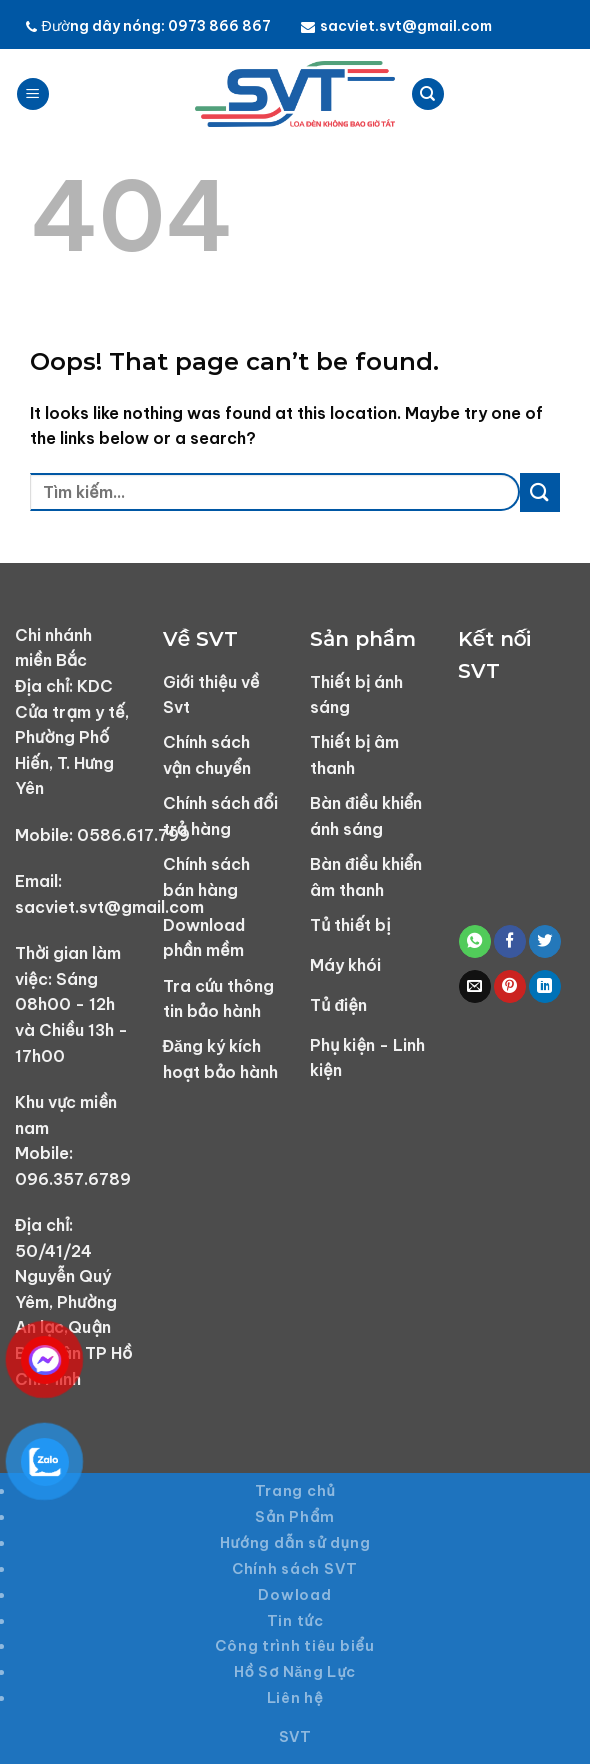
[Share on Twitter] (545, 941)
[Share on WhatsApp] (475, 941)
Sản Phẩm (295, 1517)
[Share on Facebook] (510, 941)
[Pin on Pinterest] (510, 986)
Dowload (294, 1595)
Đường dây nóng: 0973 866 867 (148, 26)
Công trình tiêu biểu (294, 1646)
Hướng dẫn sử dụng (295, 1543)
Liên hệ (295, 1698)
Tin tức (295, 1621)
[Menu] (33, 94)
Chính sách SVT (295, 1569)
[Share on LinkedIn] (545, 986)
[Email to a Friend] (475, 986)
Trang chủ (295, 1491)
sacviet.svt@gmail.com (396, 26)
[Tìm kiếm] (428, 94)
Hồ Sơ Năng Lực (295, 1672)
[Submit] (540, 492)
